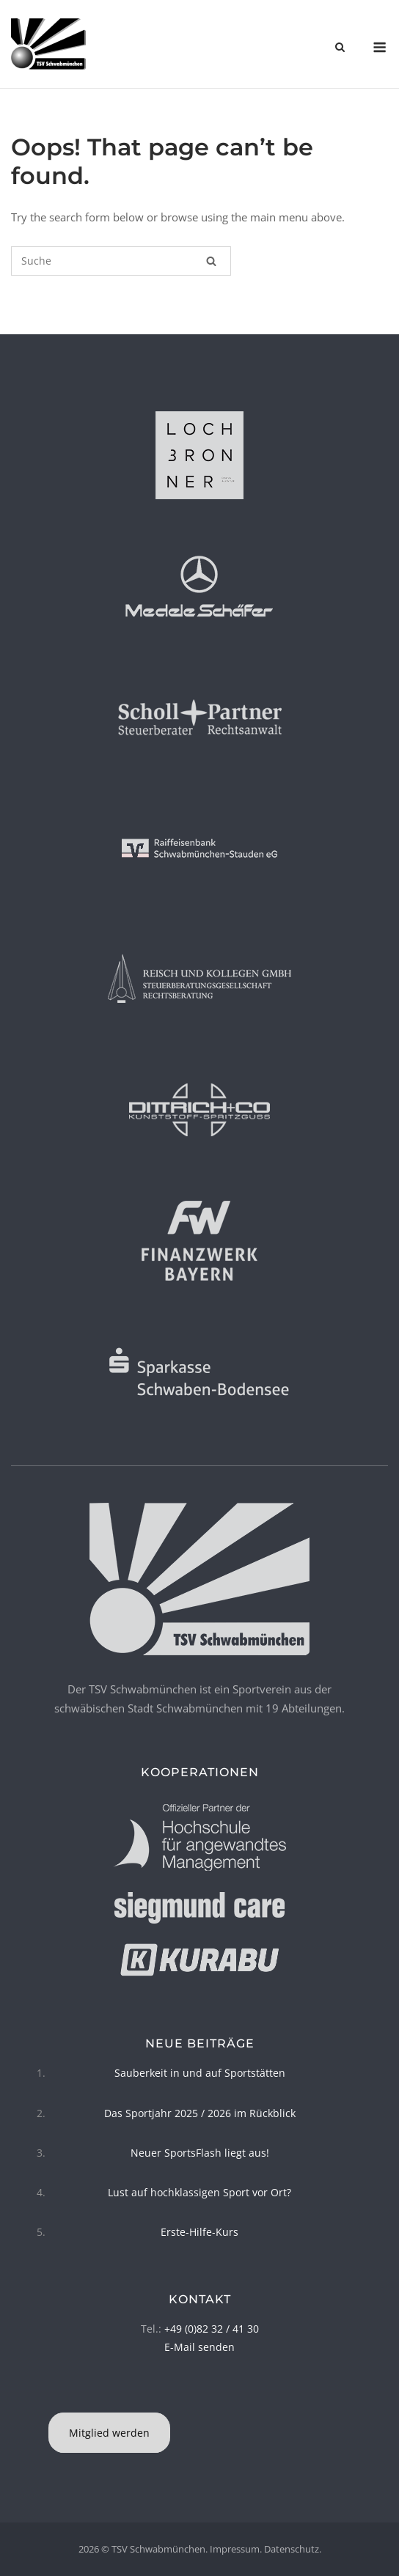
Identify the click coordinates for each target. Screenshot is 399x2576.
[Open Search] (340, 48)
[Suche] (211, 261)
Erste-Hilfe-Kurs (199, 2232)
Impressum (235, 2548)
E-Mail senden (199, 2347)
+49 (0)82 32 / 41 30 (211, 2329)
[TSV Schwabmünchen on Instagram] (202, 2394)
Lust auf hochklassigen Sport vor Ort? (199, 2192)
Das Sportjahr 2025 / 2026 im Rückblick (200, 2113)
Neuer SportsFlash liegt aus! (200, 2153)
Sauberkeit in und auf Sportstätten (199, 2073)
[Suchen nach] (121, 261)
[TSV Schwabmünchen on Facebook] (197, 2394)
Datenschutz (291, 2548)
